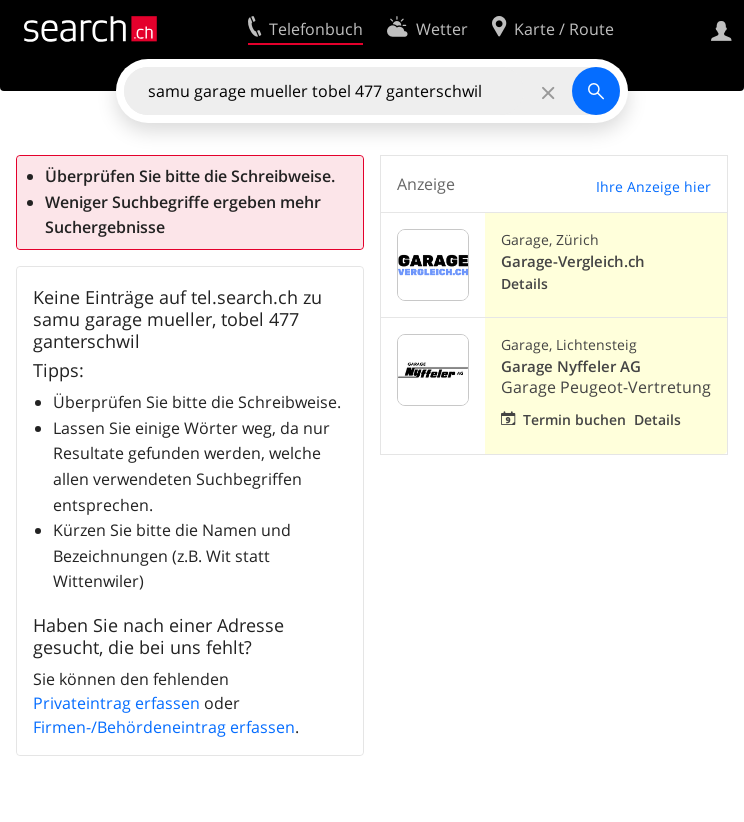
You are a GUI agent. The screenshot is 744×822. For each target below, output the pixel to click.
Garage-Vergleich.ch (573, 261)
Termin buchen (574, 419)
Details (524, 283)
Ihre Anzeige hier (653, 186)
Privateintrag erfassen (116, 703)
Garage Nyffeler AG (571, 366)
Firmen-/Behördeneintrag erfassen (164, 727)
